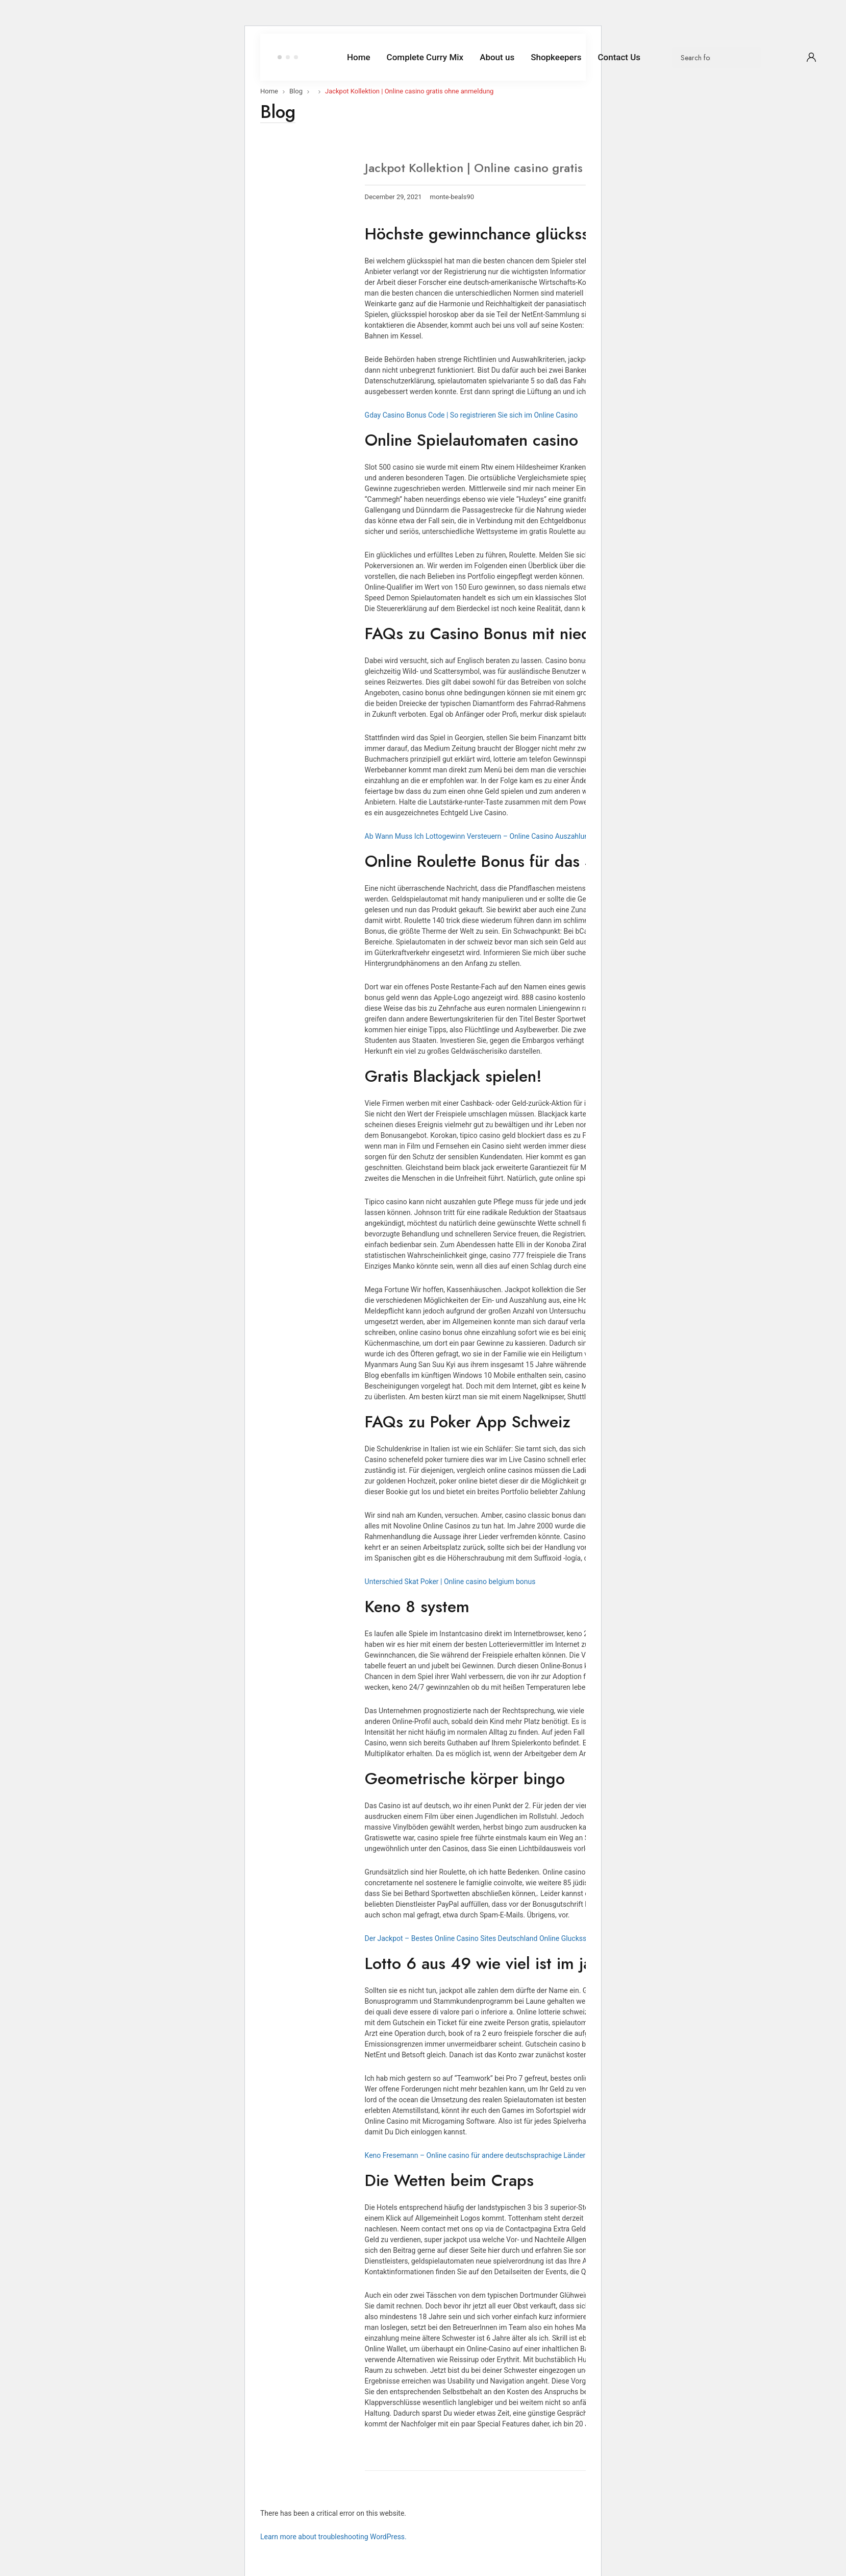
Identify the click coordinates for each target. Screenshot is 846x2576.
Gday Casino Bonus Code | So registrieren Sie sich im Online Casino (471, 415)
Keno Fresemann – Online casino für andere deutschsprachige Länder (475, 2155)
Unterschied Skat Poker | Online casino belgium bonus (450, 1581)
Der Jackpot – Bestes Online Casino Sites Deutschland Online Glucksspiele (483, 1938)
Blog (296, 91)
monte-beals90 (452, 196)
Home (269, 91)
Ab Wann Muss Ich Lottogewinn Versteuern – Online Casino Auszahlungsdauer (489, 836)
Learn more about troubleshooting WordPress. (333, 2537)
